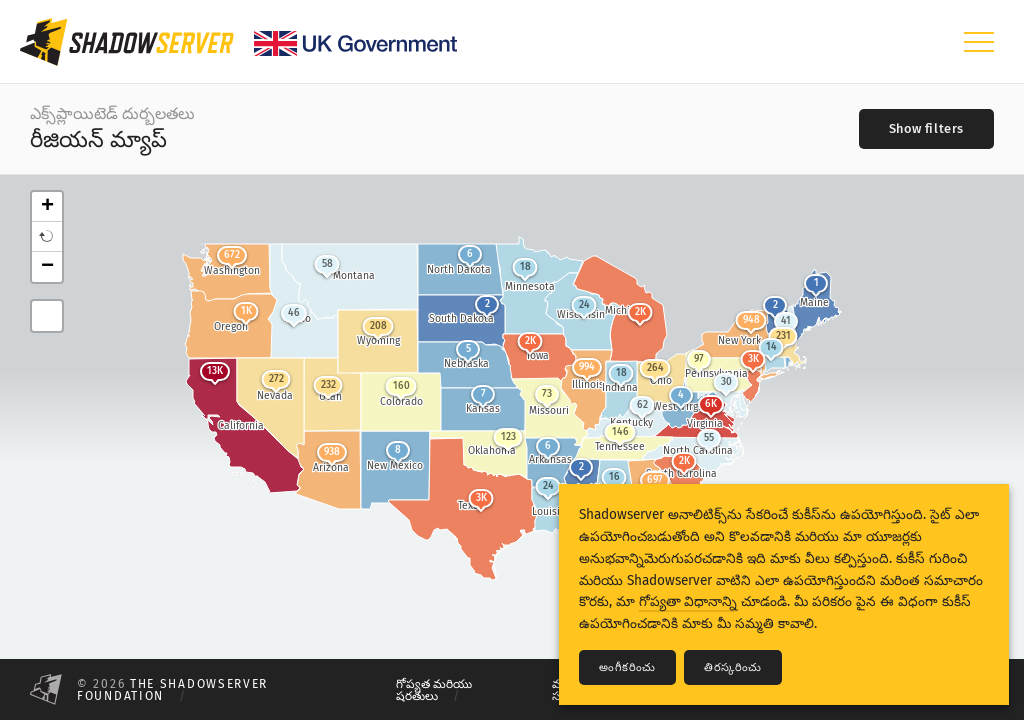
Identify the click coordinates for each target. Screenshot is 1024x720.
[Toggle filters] (926, 129)
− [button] (47, 267)
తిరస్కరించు (733, 667)
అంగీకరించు (627, 667)
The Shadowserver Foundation (172, 690)
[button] (47, 237)
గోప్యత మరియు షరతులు (434, 690)
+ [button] (47, 207)
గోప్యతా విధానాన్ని (688, 601)
